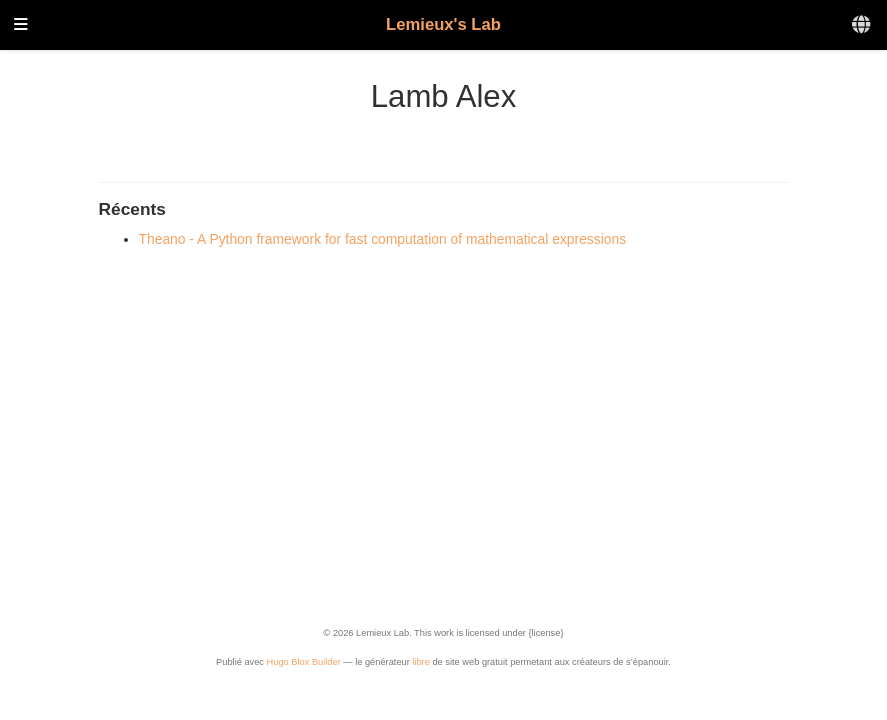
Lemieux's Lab (443, 24)
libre (421, 662)
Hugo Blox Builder (304, 662)
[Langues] (862, 25)
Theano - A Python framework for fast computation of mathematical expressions (383, 239)
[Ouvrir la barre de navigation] (21, 25)
